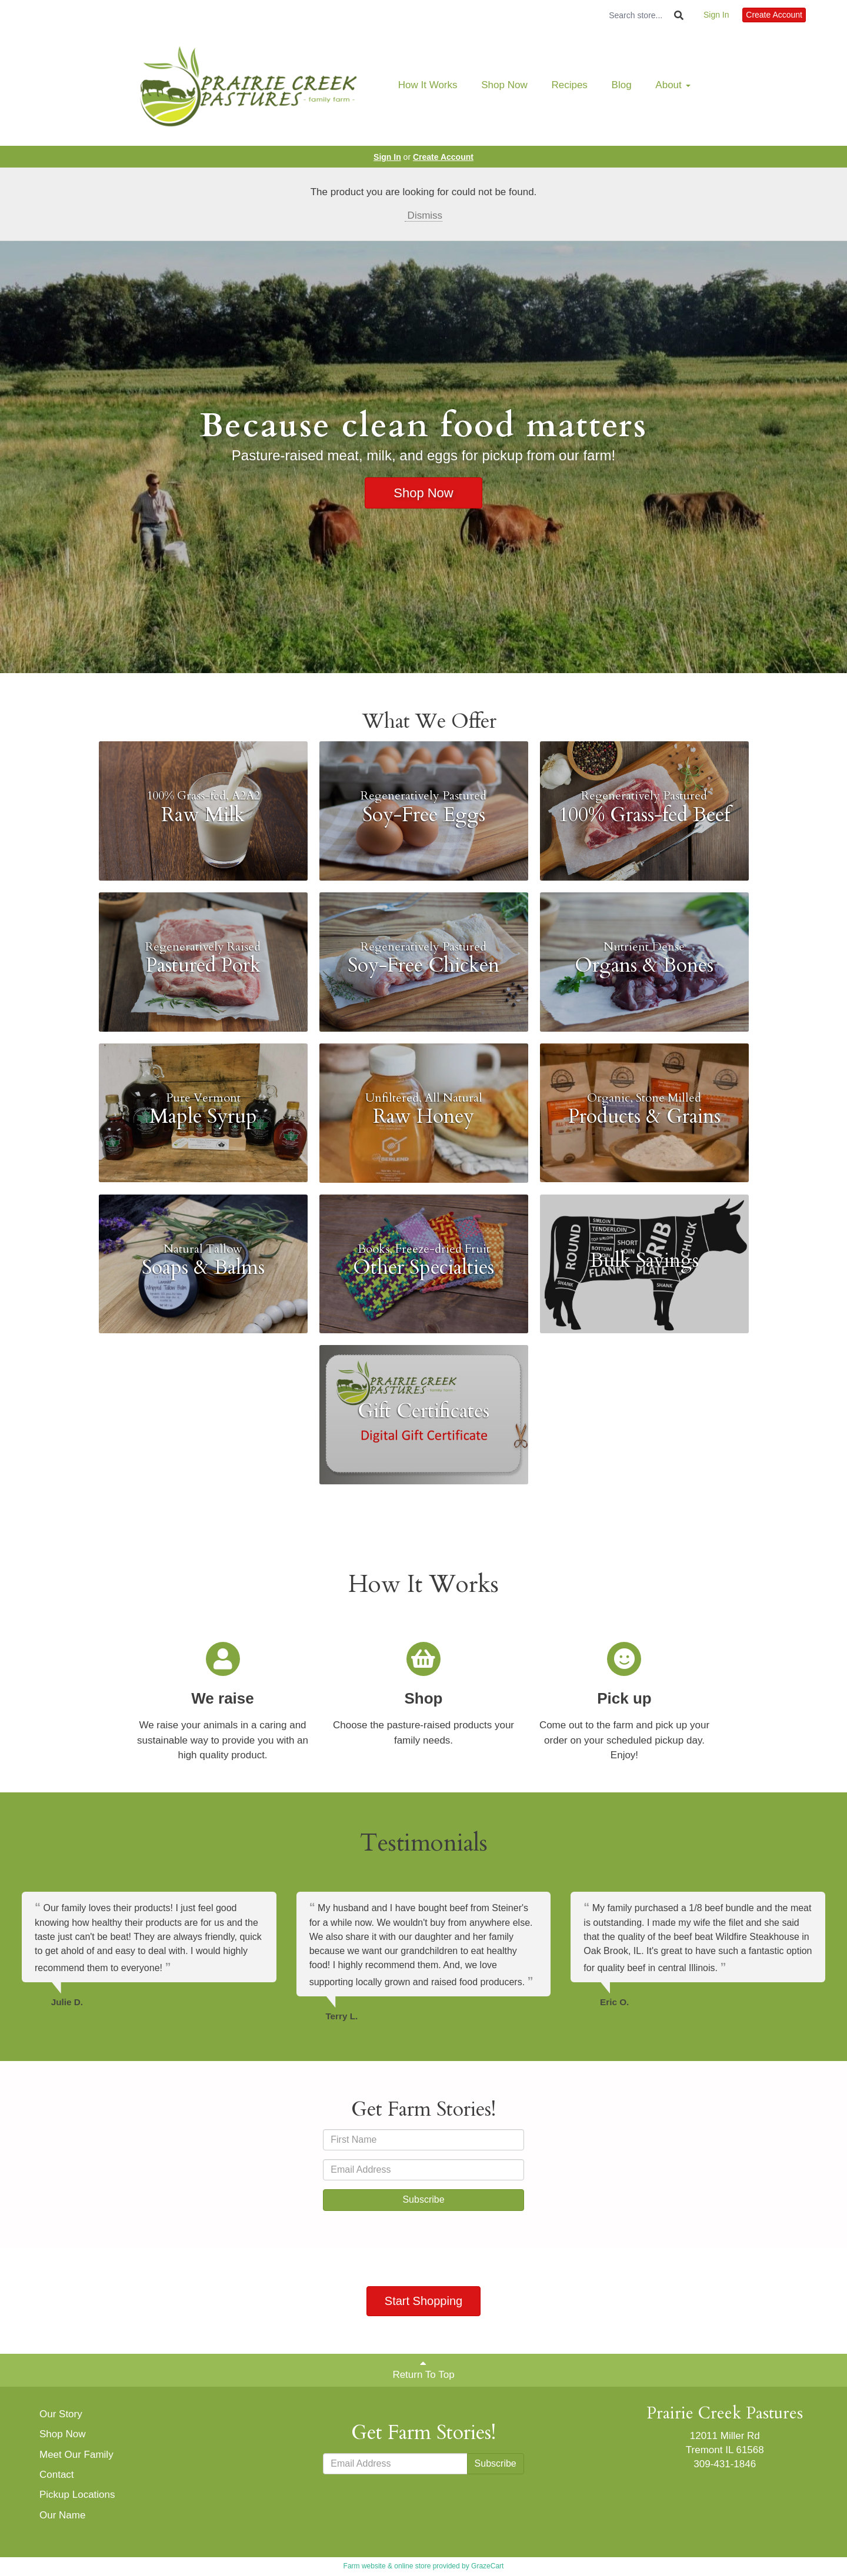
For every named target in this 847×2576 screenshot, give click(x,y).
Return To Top (423, 2369)
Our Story (60, 2414)
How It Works (428, 85)
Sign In (716, 14)
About (672, 85)
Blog (622, 85)
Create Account (774, 14)
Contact (56, 2474)
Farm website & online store (387, 2566)
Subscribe (423, 2199)
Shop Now (504, 85)
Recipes (569, 85)
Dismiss (423, 215)
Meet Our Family (76, 2454)
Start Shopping (423, 2300)
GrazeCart (487, 2566)
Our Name (62, 2515)
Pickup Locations (77, 2494)
